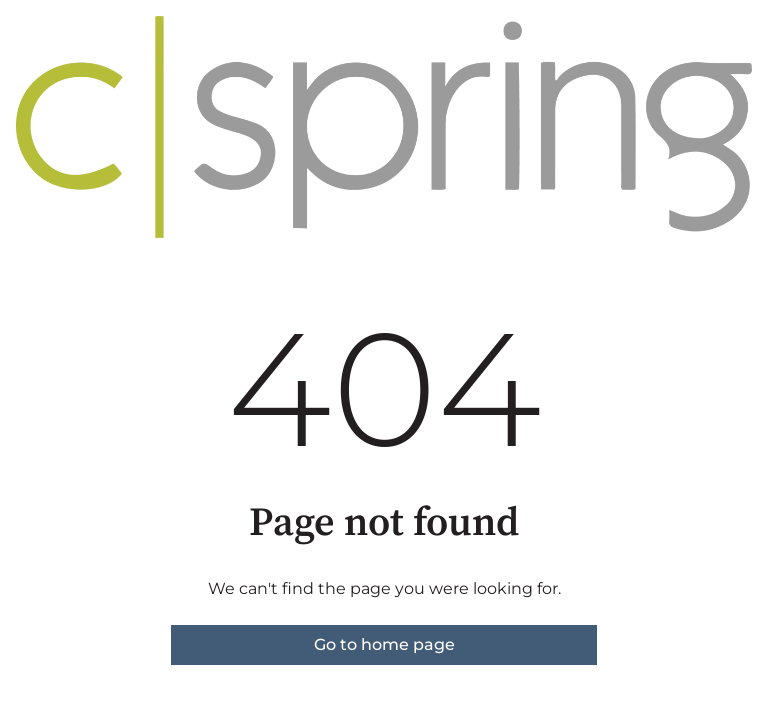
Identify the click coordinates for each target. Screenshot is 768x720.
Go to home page (384, 644)
